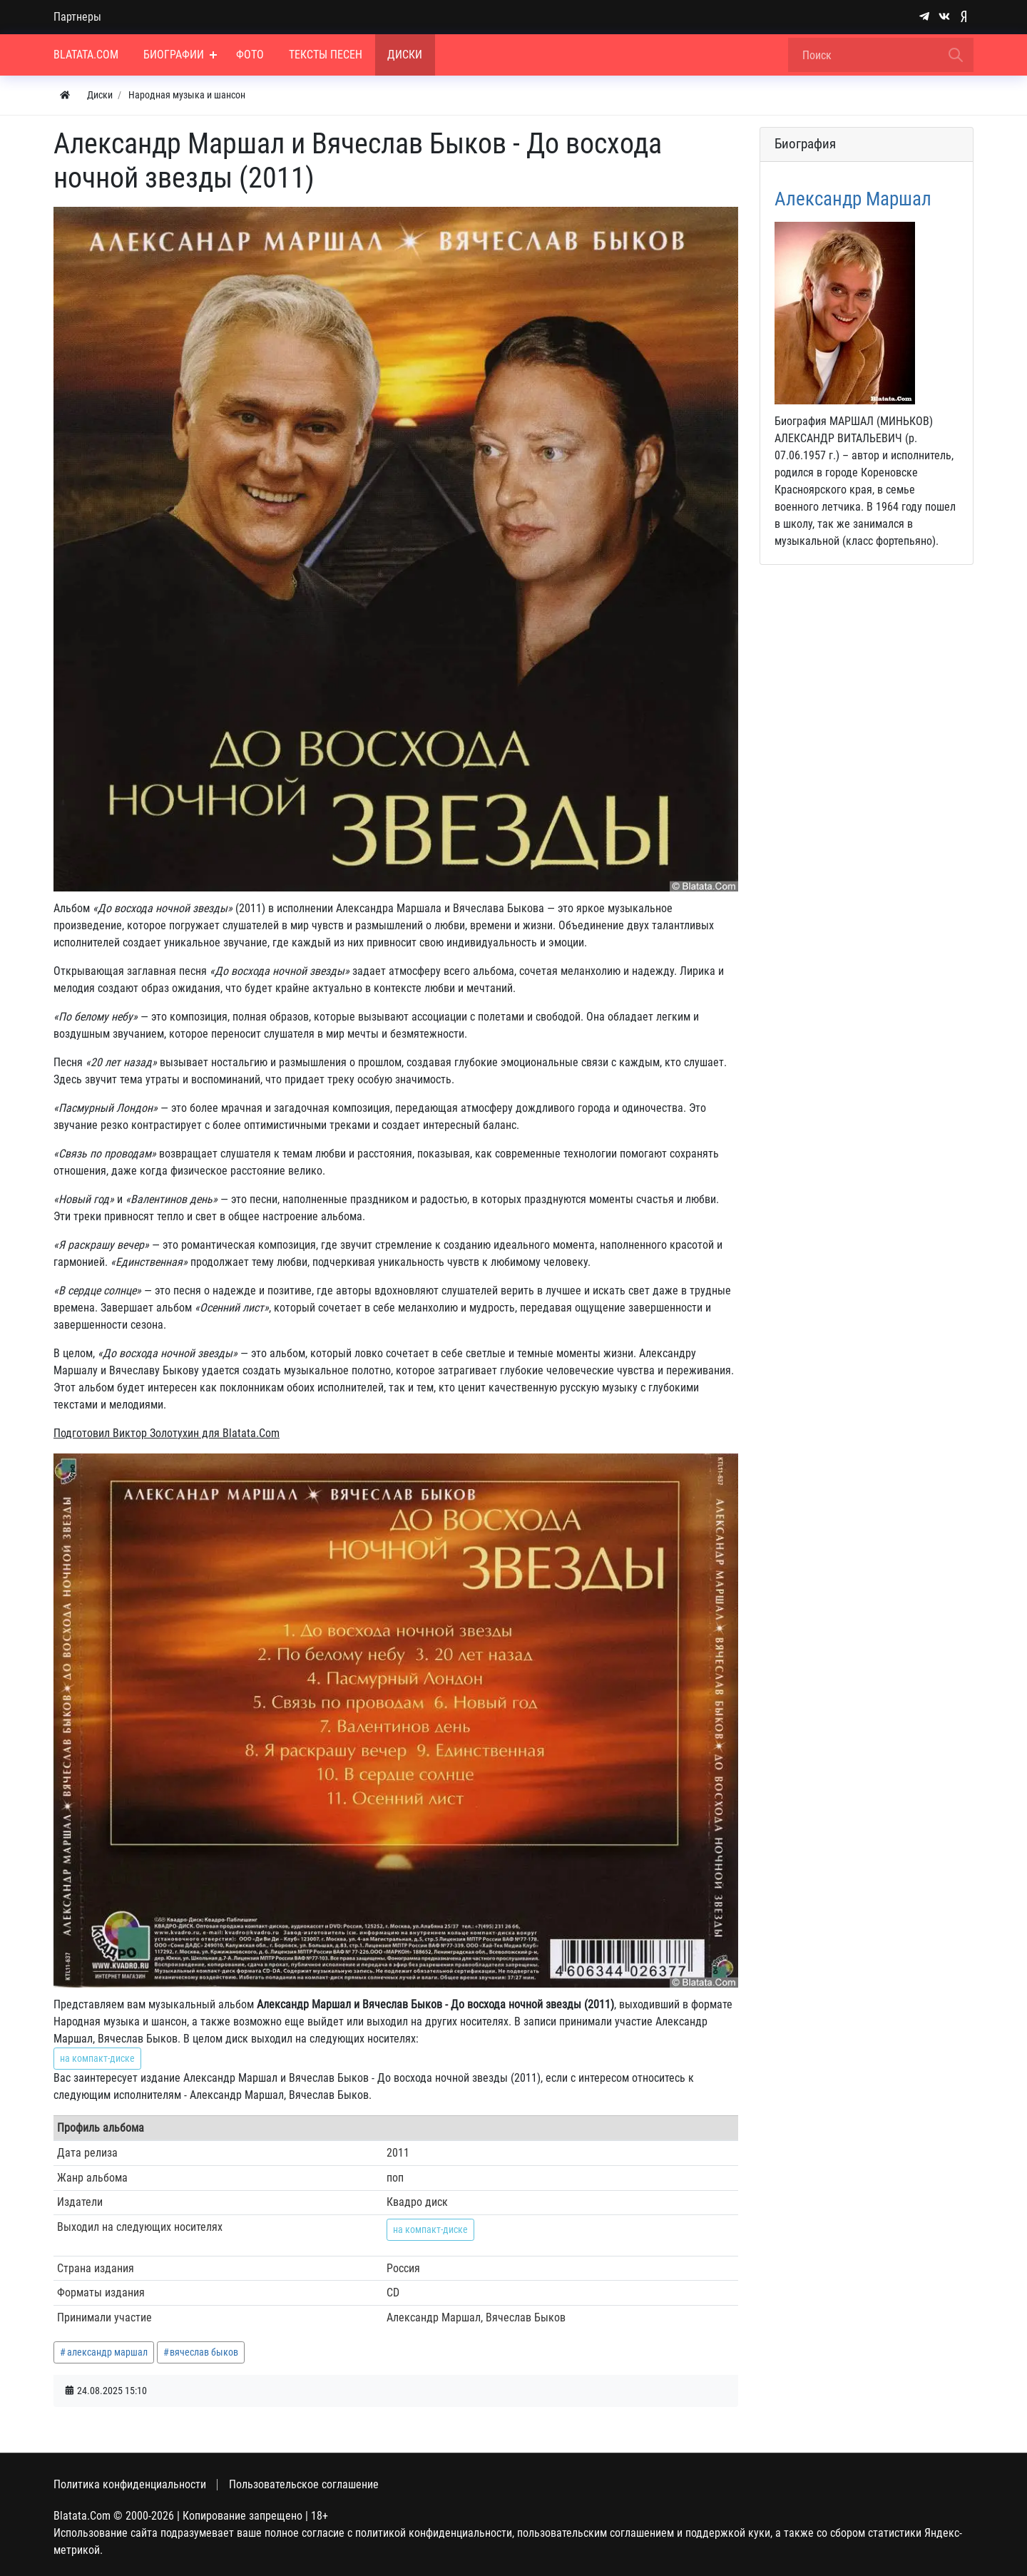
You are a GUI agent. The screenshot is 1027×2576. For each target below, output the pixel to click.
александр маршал (107, 2352)
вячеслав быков (204, 2352)
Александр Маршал (853, 199)
